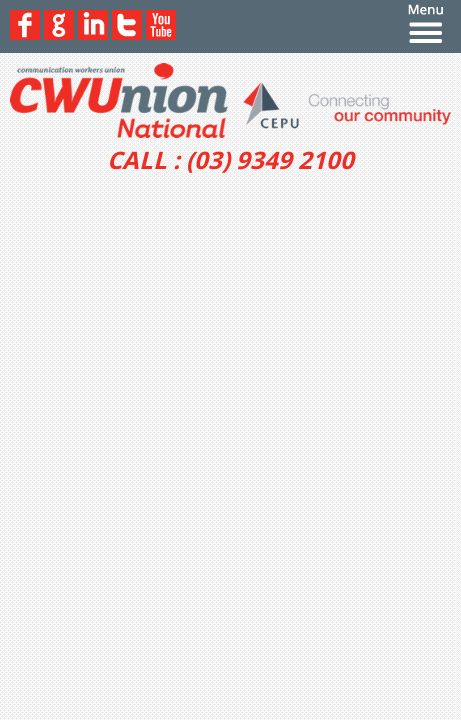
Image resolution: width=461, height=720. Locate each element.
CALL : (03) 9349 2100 (230, 160)
